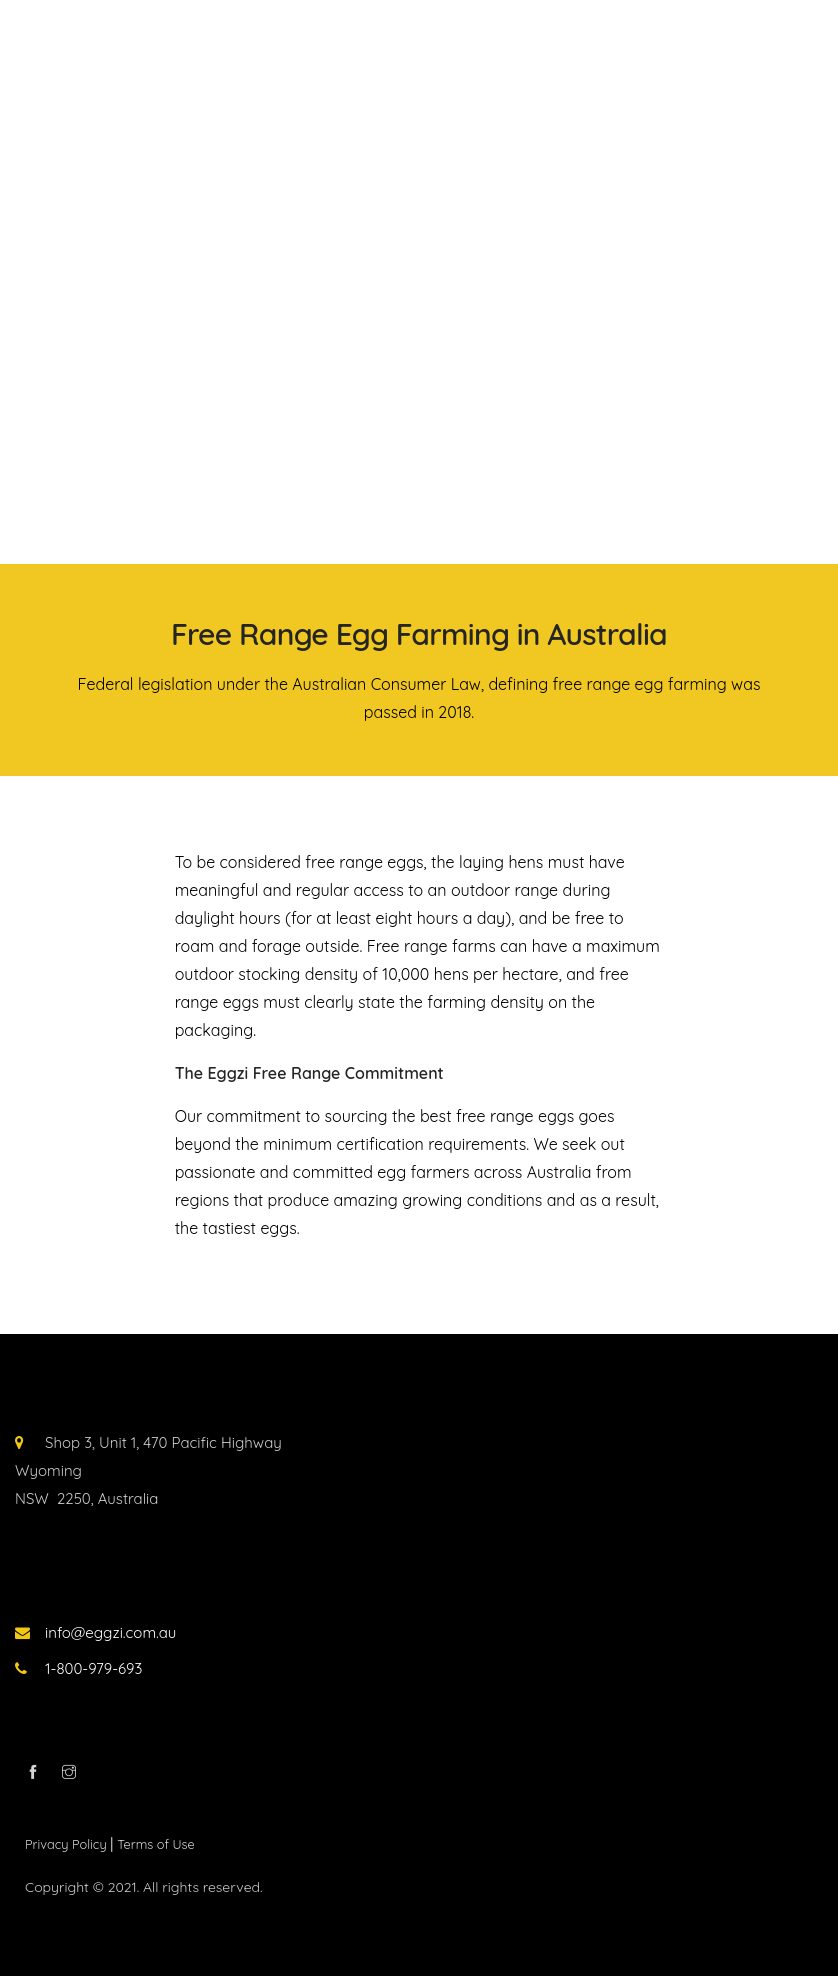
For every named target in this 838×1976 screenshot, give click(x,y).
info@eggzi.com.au (110, 1632)
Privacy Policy (67, 1844)
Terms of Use (155, 1844)
